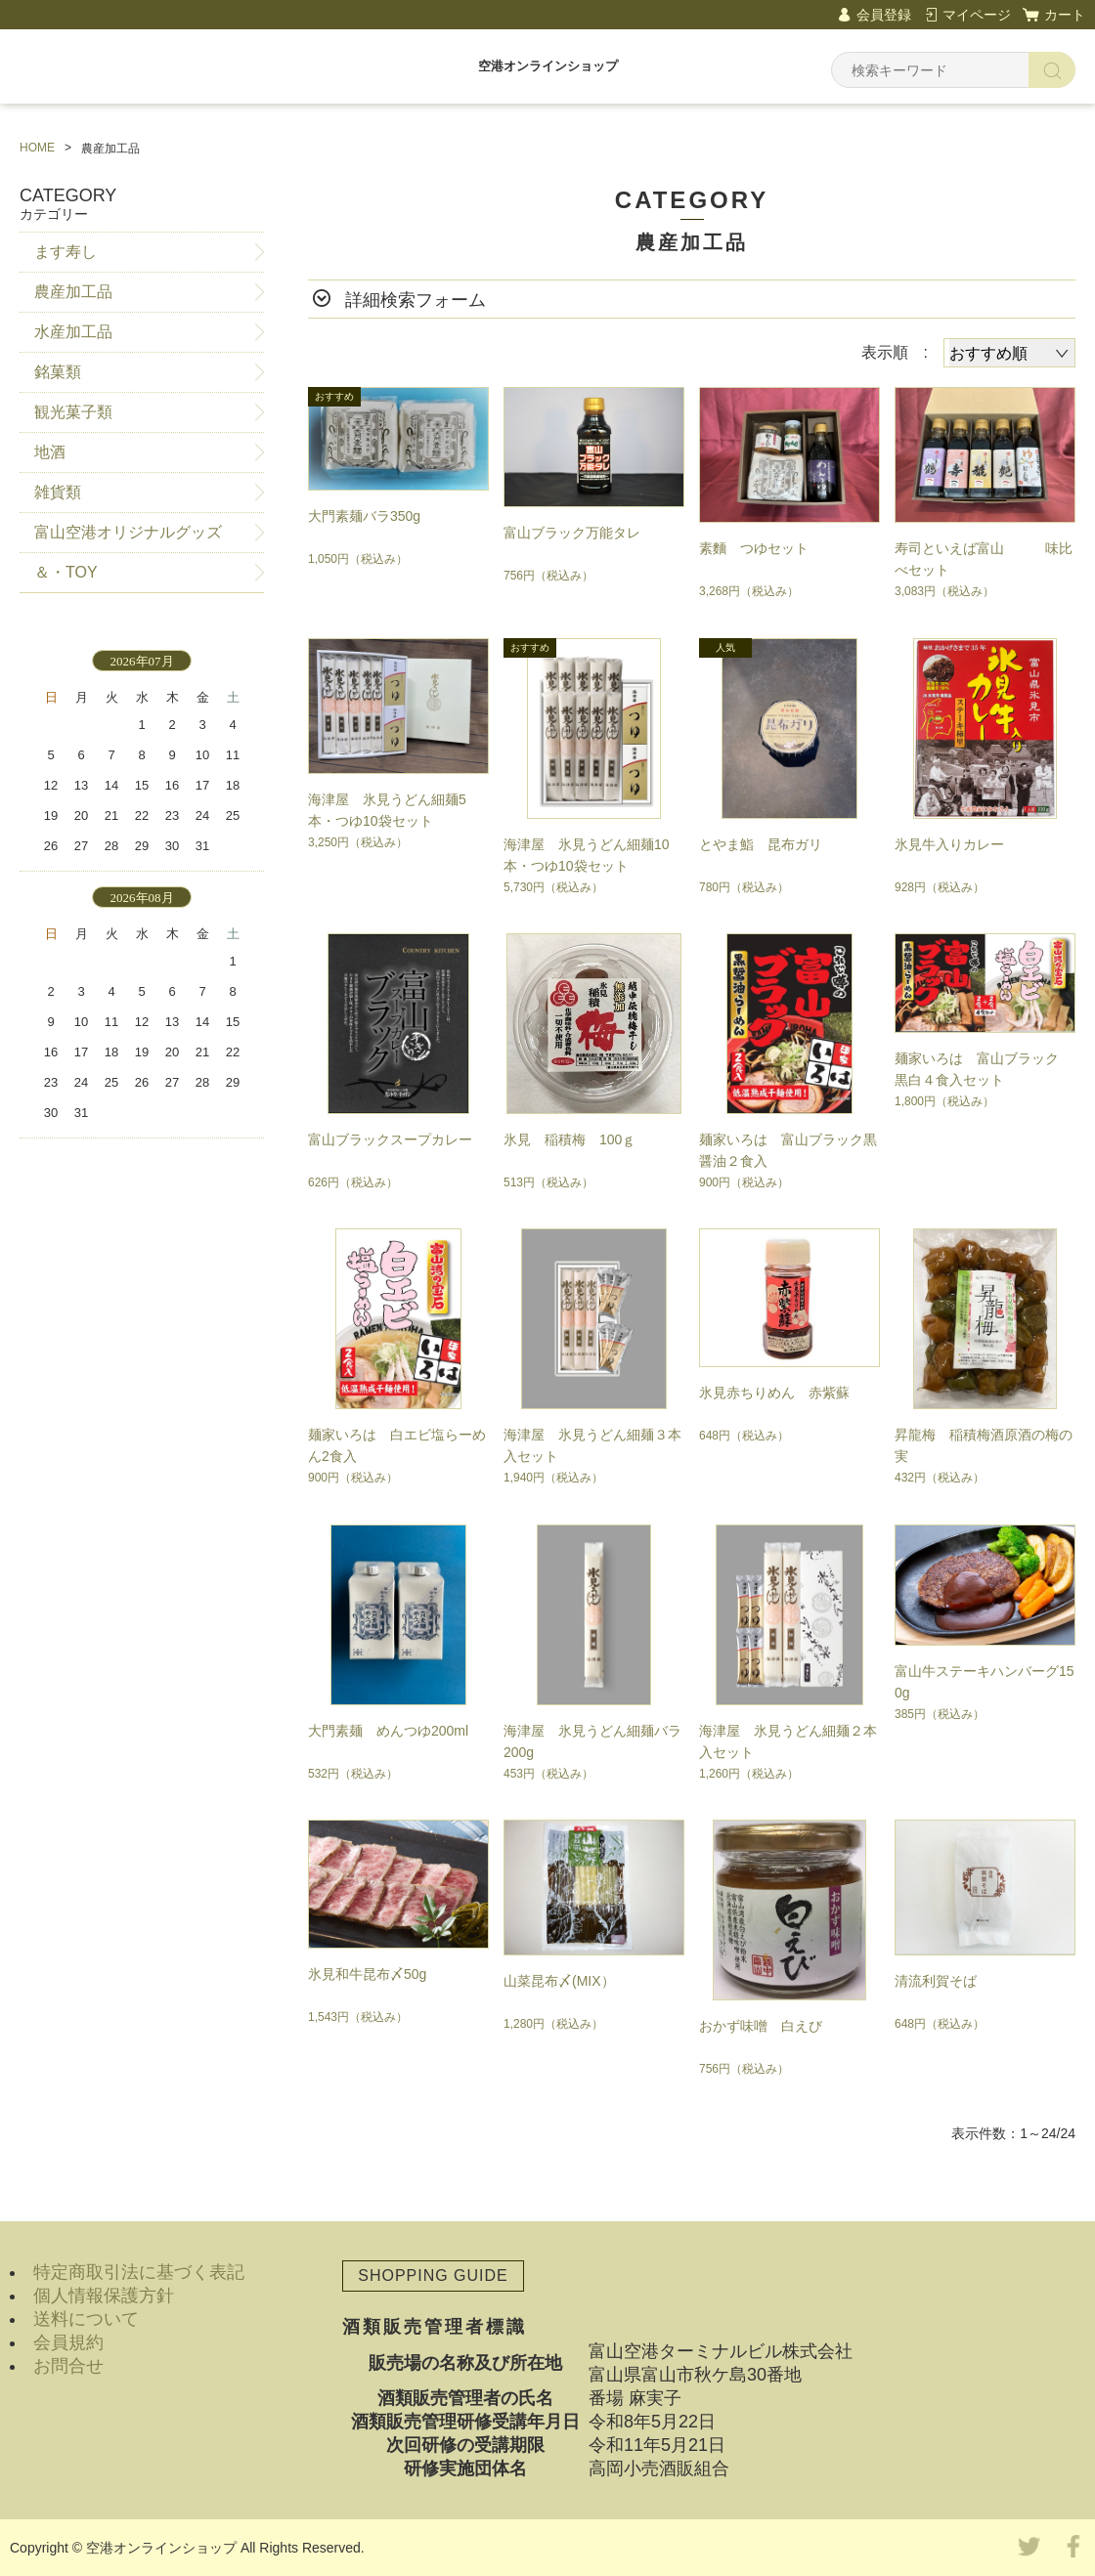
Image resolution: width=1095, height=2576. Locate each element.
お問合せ (68, 2366)
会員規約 (68, 2342)
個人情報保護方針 (103, 2295)
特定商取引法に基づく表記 (138, 2272)
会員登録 (883, 14)
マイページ (976, 14)
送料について (86, 2319)
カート (1064, 14)
